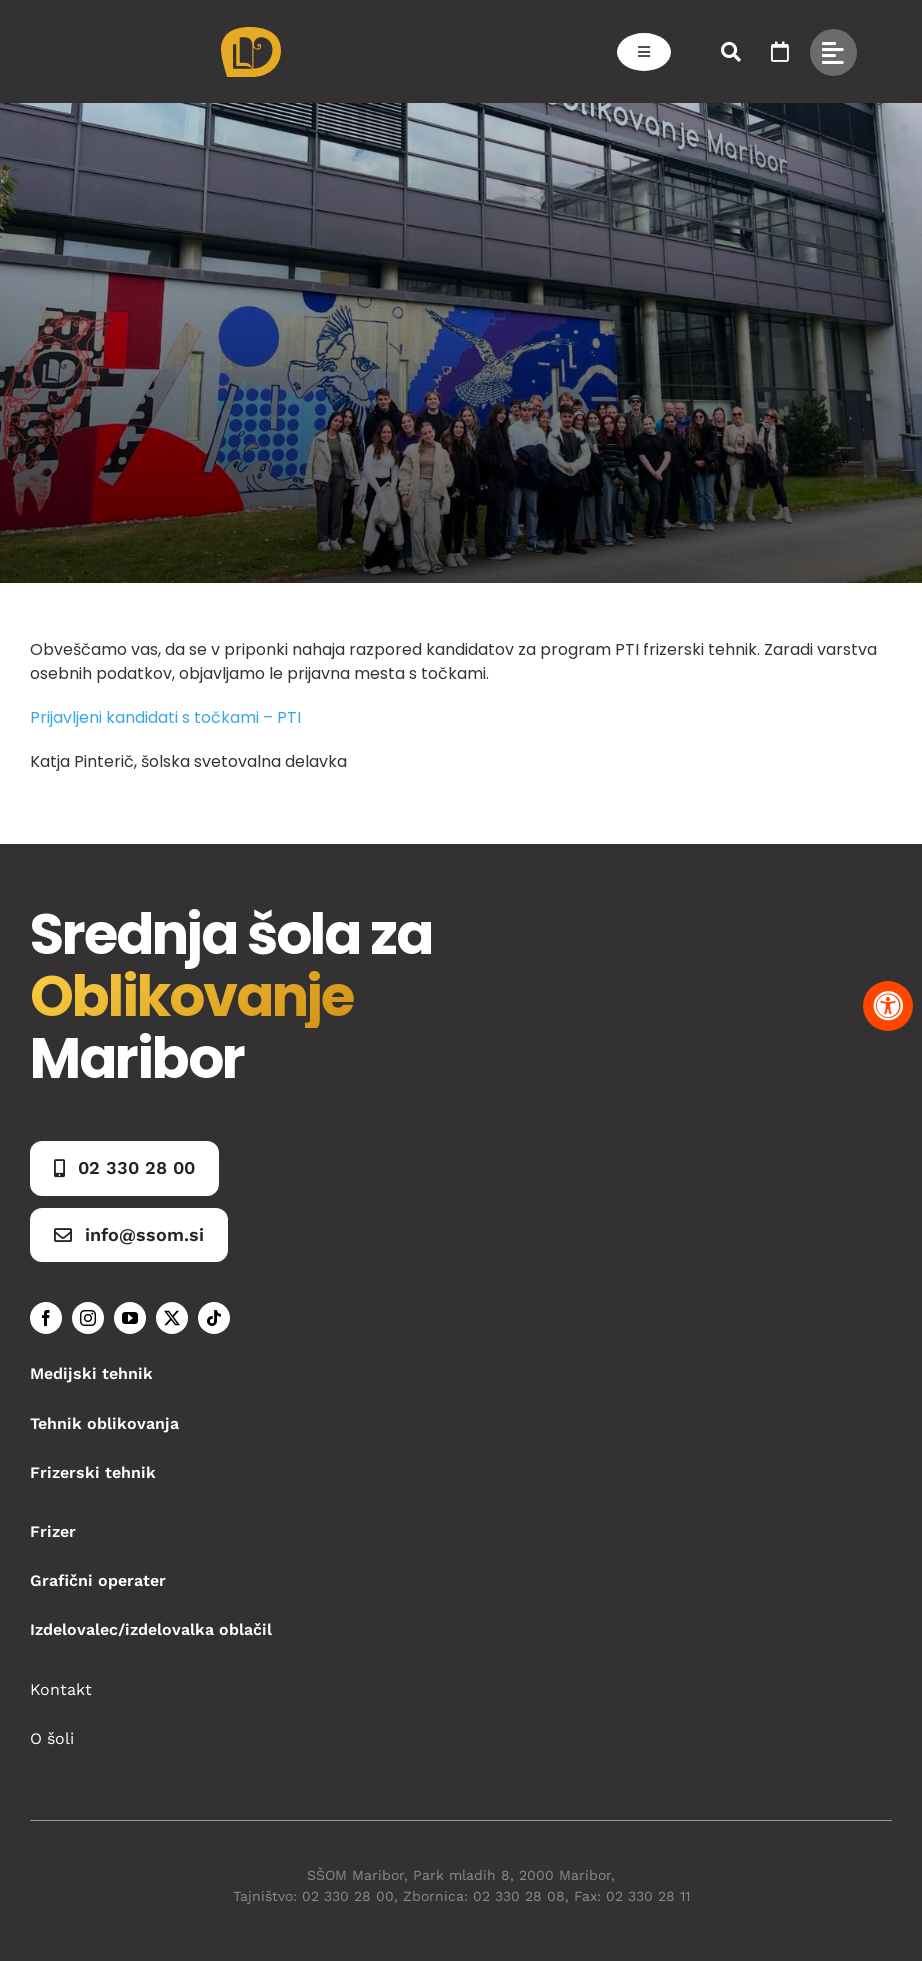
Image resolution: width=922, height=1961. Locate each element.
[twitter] (172, 1318)
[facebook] (46, 1318)
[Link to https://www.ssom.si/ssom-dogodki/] (780, 52)
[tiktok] (214, 1318)
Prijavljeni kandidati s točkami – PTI (165, 717)
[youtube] (130, 1318)
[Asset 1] (251, 34)
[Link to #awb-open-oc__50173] (731, 52)
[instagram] (88, 1318)
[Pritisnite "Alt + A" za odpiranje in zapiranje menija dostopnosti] (888, 1006)
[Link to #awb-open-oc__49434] (833, 52)
